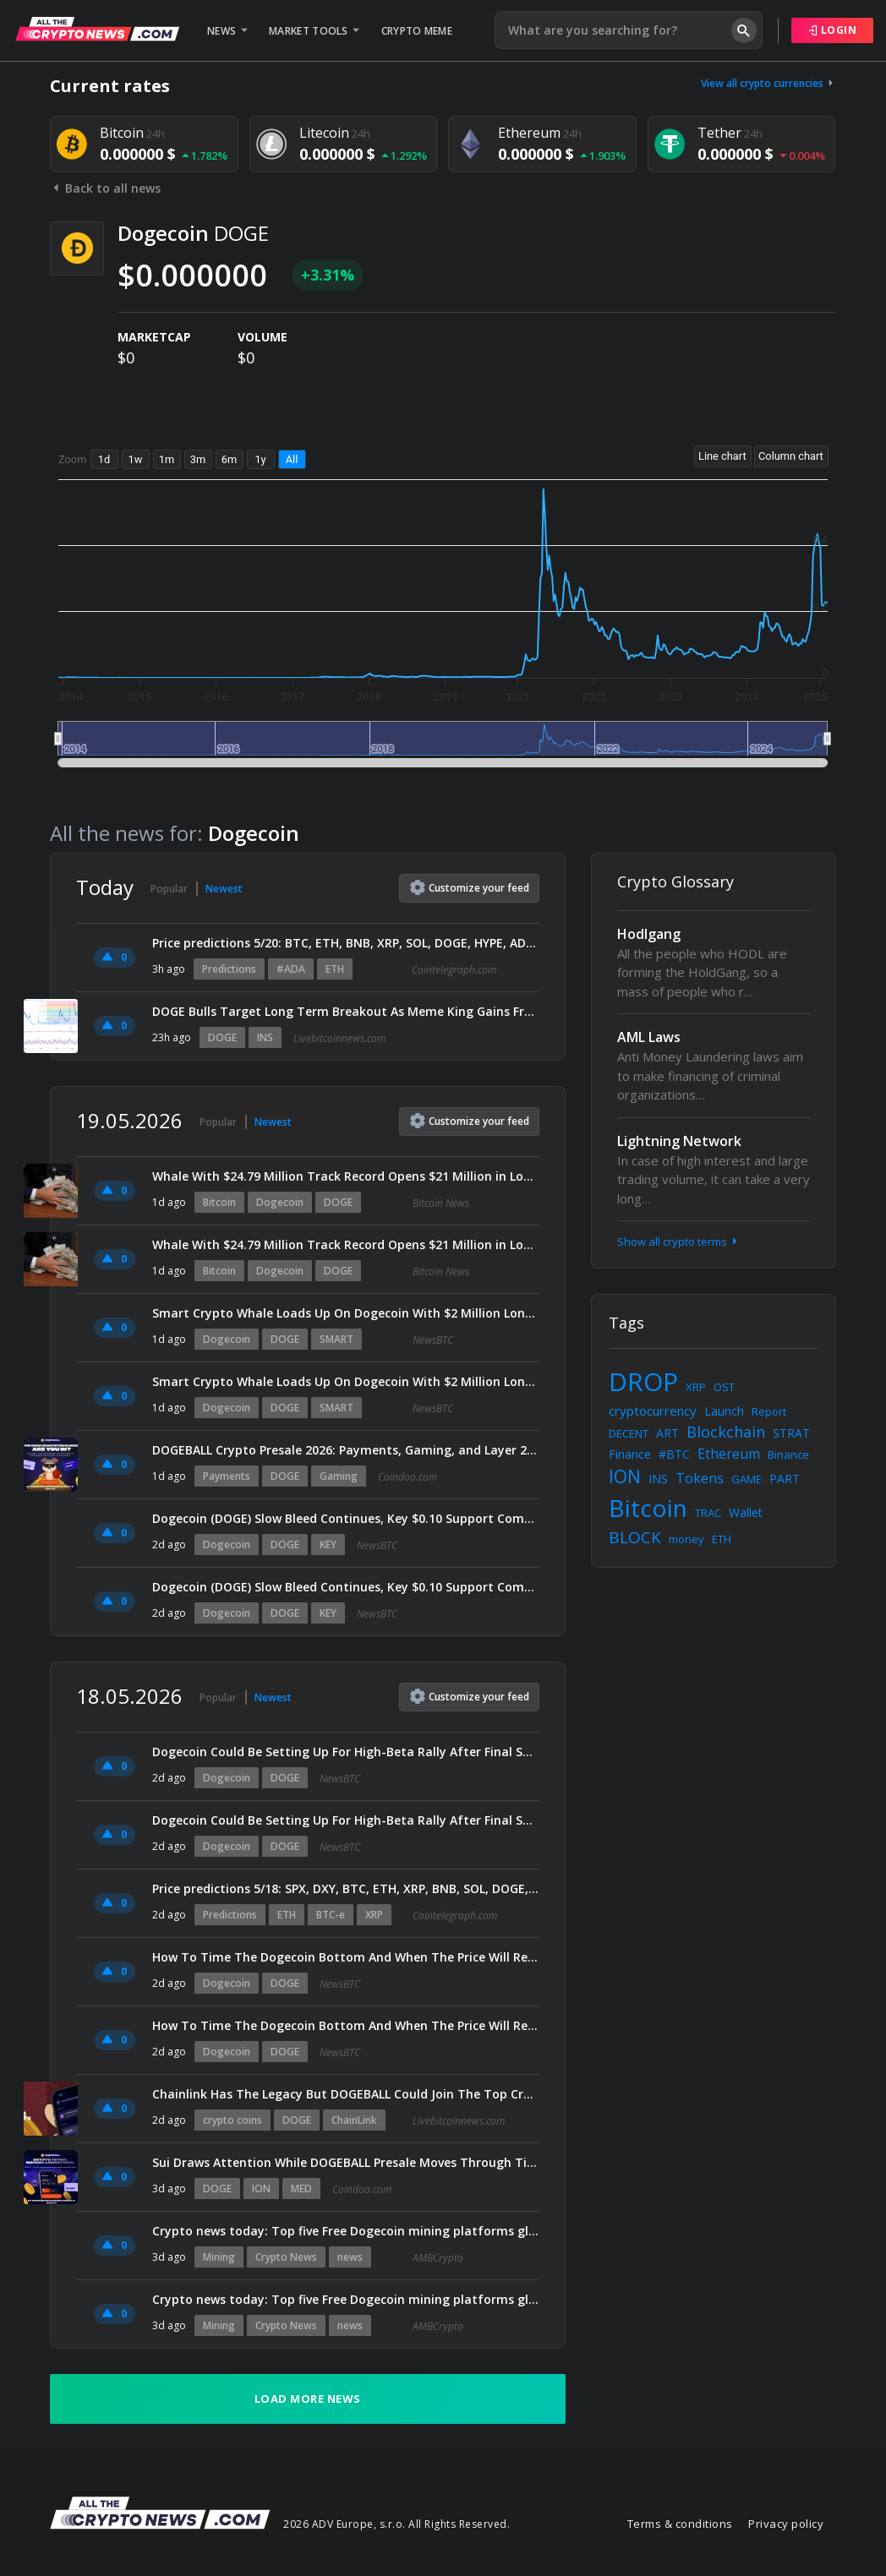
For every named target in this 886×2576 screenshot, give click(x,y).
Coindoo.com (407, 1477)
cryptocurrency (653, 1410)
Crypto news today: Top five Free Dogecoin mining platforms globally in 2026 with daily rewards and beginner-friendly (345, 2231)
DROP (643, 1381)
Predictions (229, 969)
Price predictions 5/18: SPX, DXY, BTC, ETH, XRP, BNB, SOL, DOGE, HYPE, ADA (345, 1888)
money (686, 1539)
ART (667, 1433)
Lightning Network (679, 1141)
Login (832, 30)
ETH (334, 969)
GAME (746, 1479)
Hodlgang (649, 934)
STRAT (791, 1433)
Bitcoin (219, 1202)
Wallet (746, 1512)
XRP (374, 1914)
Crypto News (286, 2257)
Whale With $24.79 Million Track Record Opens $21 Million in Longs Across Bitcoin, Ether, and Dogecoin (345, 1176)
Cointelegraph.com (454, 970)
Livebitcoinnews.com (339, 1038)
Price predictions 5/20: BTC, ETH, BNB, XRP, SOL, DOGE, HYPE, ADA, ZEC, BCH (345, 943)
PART (784, 1479)
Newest (224, 888)
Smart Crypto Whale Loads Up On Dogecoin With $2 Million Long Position (345, 1313)
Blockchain (725, 1432)
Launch (724, 1411)
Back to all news (105, 188)
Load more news (307, 2398)
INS (265, 1037)
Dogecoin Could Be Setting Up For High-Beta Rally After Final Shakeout (345, 1752)
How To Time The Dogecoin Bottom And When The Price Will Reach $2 (345, 1957)
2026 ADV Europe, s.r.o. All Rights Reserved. (396, 2524)
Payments (226, 1476)
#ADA (290, 969)
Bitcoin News (441, 1203)
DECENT (628, 1433)
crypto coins (232, 2120)
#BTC (674, 1454)
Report (769, 1411)
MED (301, 2188)
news (350, 2257)
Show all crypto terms (679, 1241)
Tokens (699, 1478)
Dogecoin (280, 1202)
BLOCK (635, 1537)
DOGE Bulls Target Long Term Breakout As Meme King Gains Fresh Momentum (345, 1011)
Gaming (339, 1476)
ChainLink (354, 2120)
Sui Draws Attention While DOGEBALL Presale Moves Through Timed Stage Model (345, 2162)
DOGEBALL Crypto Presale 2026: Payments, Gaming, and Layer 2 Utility (345, 1450)
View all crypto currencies (768, 83)
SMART (336, 1339)
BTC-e (330, 1914)
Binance (788, 1454)
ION (261, 2188)
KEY (328, 1544)
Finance (630, 1454)
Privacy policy (785, 2523)
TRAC (708, 1512)
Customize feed (469, 887)
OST (724, 1386)
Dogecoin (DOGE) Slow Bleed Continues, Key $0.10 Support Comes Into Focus (345, 1518)
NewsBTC (433, 1340)
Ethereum (728, 1453)
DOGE (222, 1037)
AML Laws (649, 1037)
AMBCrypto (438, 2258)
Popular (169, 888)
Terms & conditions (680, 2523)
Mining (219, 2257)
